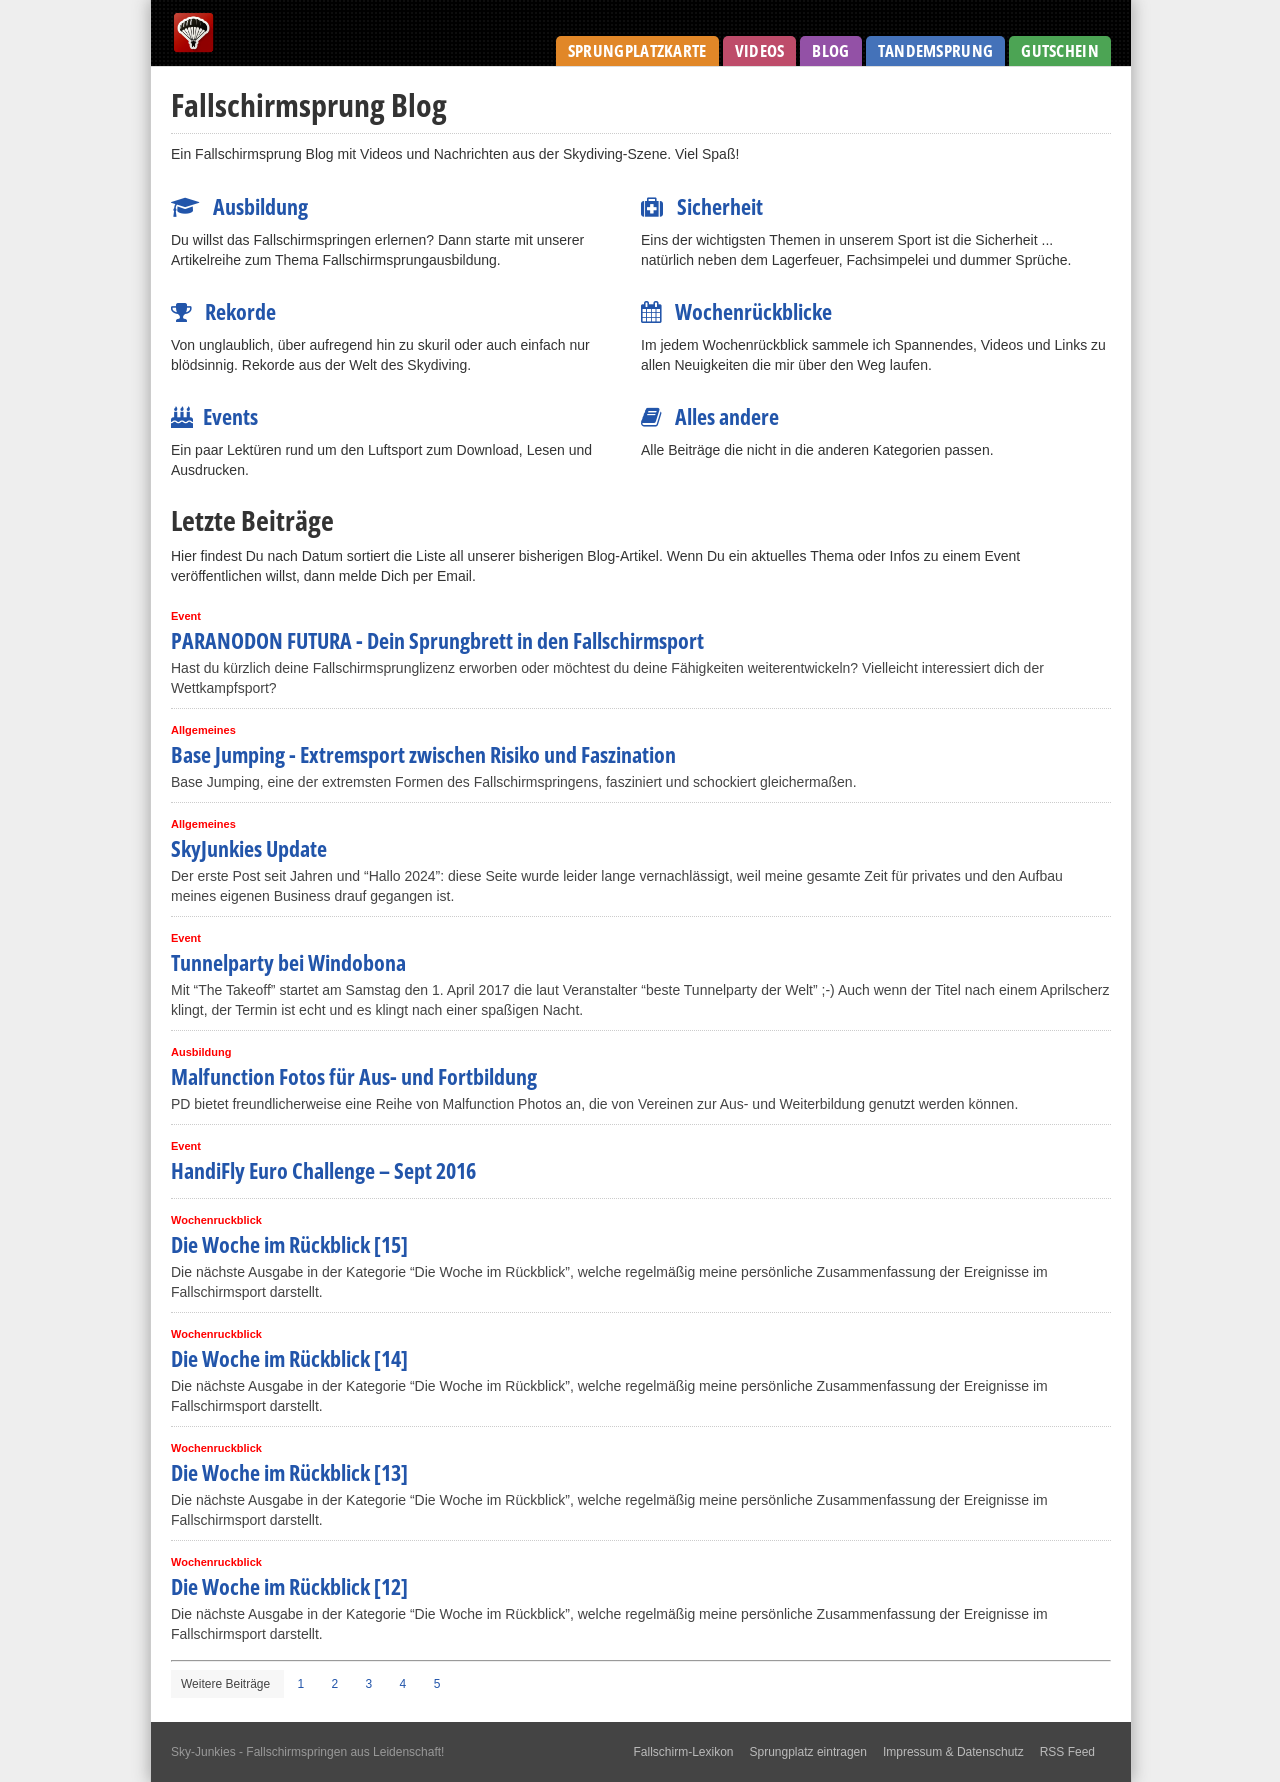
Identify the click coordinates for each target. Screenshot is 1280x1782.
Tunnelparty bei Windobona (288, 962)
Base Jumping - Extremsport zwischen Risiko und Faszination (423, 754)
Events (214, 416)
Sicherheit (702, 206)
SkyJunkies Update (249, 848)
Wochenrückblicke (736, 311)
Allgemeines (203, 730)
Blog (830, 50)
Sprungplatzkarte (637, 50)
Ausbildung (239, 206)
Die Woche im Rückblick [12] (289, 1586)
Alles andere (710, 416)
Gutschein (1060, 50)
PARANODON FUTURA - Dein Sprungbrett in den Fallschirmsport (437, 640)
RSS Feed (1067, 1752)
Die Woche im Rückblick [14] (289, 1358)
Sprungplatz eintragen (808, 1752)
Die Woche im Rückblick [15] (289, 1244)
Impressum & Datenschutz (953, 1752)
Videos (760, 50)
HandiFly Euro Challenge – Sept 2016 (323, 1170)
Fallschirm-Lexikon (683, 1752)
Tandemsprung (936, 50)
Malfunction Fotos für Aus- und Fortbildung (354, 1076)
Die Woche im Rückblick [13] (289, 1472)
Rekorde (223, 311)
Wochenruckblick (216, 1220)
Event (186, 616)
